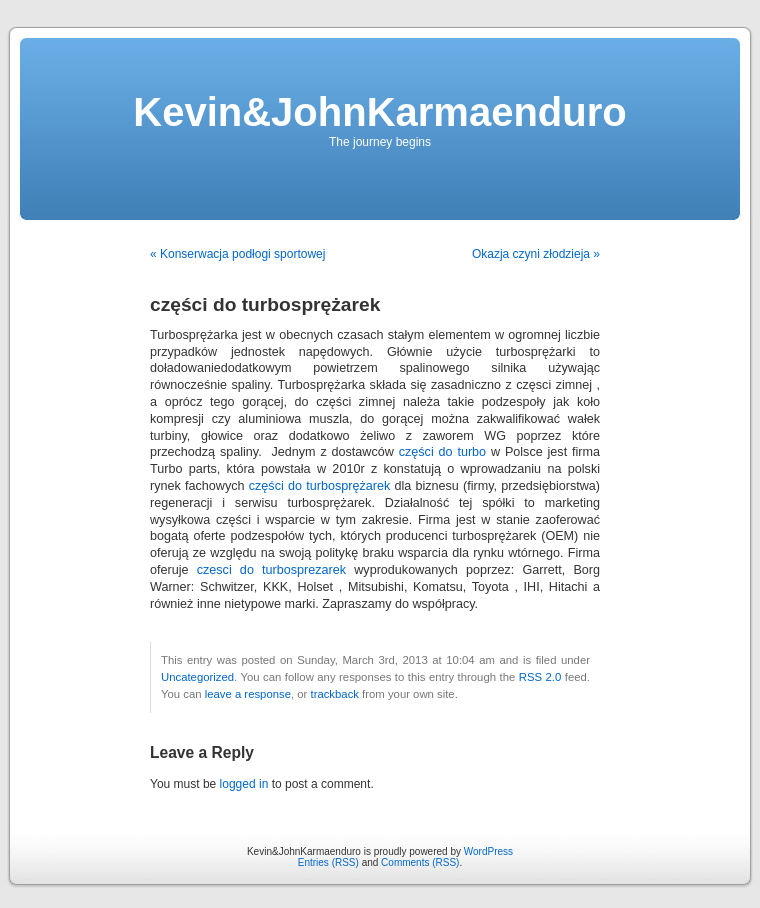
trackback (334, 694)
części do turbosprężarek (319, 486)
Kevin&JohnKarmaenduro (379, 112)
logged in (244, 784)
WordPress (488, 851)
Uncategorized (197, 677)
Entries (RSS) (328, 862)
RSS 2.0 (540, 677)
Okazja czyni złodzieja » (536, 254)
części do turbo (442, 452)
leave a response (248, 694)
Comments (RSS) (420, 862)
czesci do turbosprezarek (271, 570)
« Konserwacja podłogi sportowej (237, 254)
